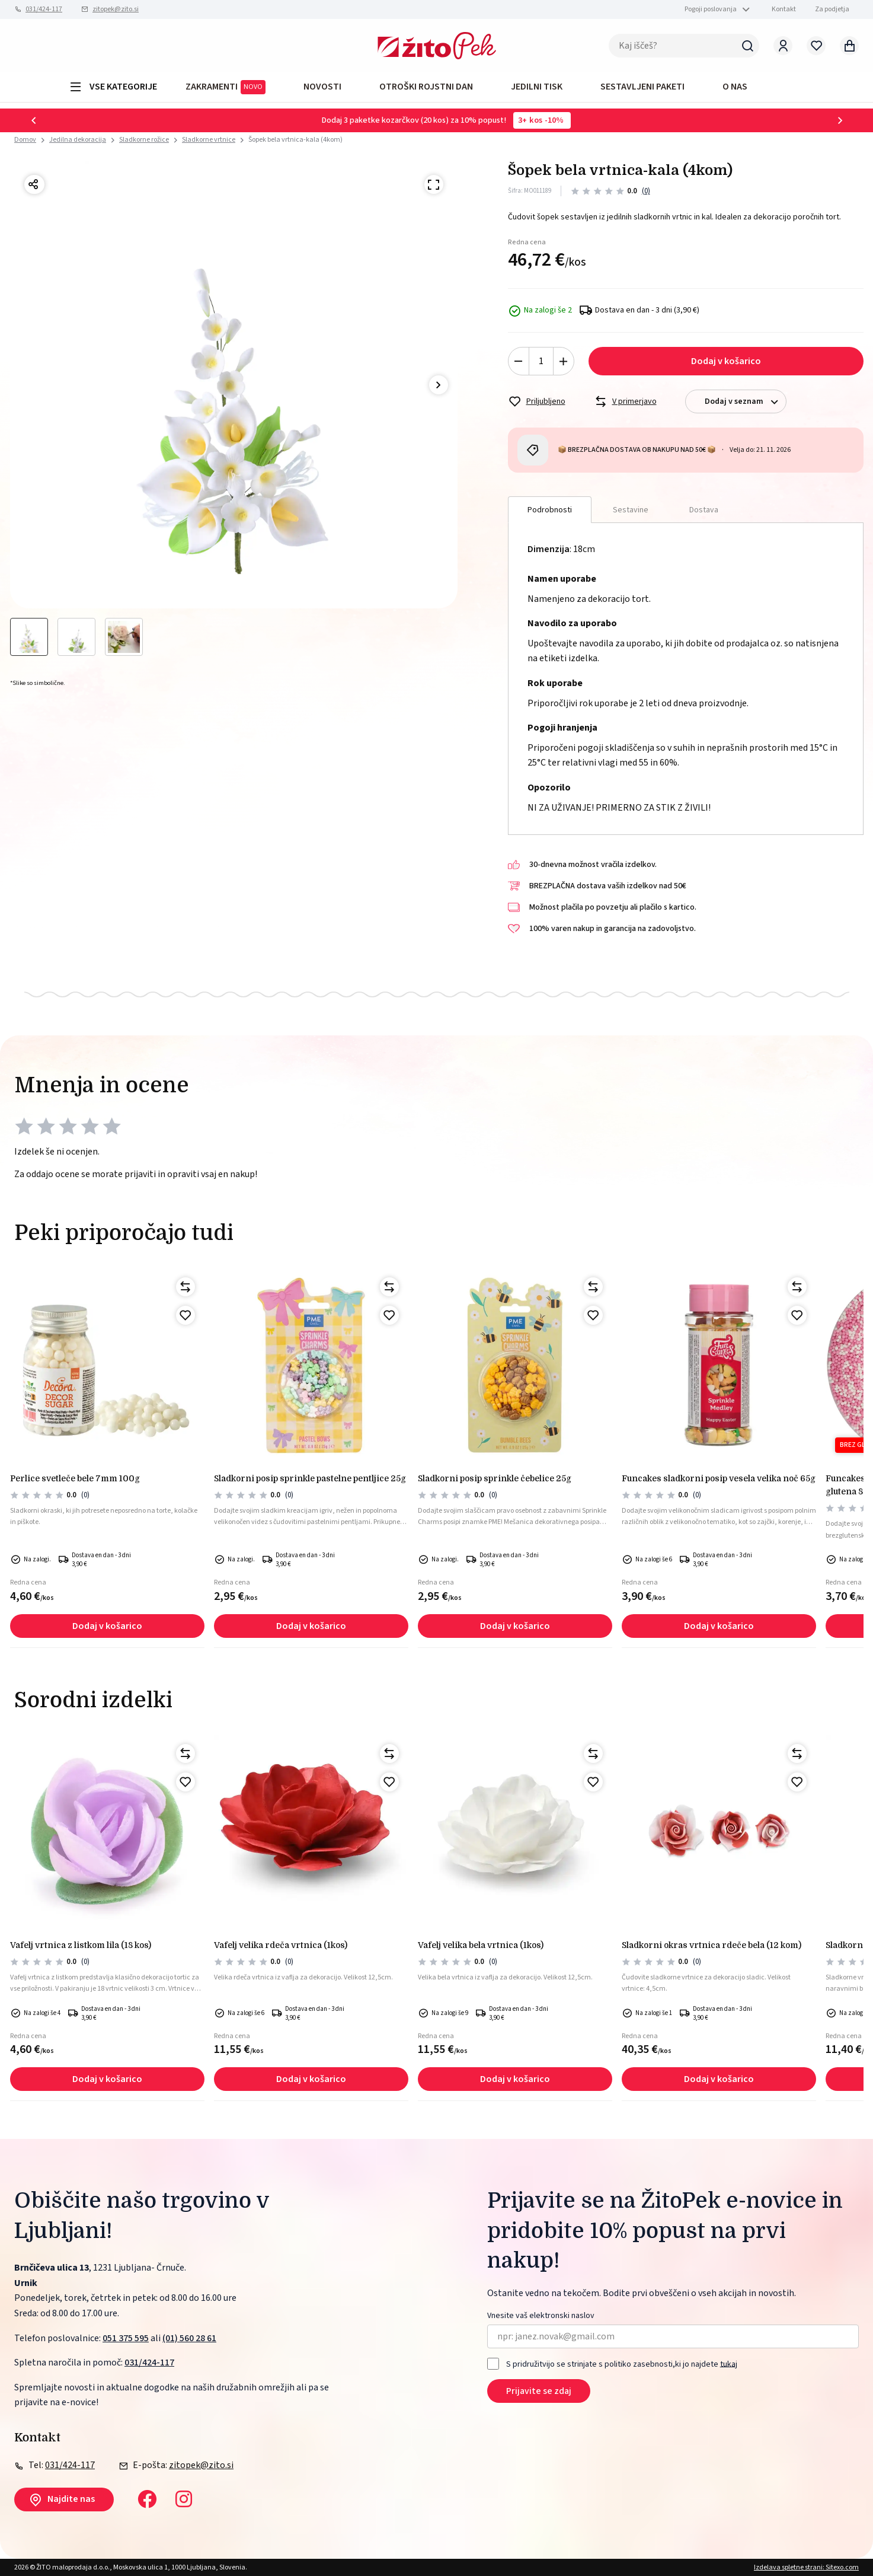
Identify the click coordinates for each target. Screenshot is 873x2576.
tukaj (728, 2364)
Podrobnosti (549, 510)
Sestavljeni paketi (642, 86)
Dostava (703, 510)
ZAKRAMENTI (226, 87)
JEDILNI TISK (536, 86)
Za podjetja (832, 9)
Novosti (322, 86)
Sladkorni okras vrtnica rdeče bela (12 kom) (711, 1945)
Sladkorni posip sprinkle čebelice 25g (494, 1478)
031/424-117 (43, 9)
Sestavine (630, 510)
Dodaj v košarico (726, 361)
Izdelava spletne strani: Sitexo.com (806, 2567)
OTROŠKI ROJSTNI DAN (426, 86)
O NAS (734, 86)
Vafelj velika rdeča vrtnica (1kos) (280, 1945)
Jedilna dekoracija (77, 140)
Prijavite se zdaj (538, 2391)
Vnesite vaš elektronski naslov (540, 2316)
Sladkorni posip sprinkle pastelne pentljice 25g (310, 1478)
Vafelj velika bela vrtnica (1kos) (480, 1945)
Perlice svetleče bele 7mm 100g (75, 1478)
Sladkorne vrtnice (208, 140)
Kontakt (784, 9)
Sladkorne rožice (144, 140)
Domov (25, 140)
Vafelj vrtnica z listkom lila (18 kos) (80, 1945)
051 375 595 (126, 2338)
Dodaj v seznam (745, 401)
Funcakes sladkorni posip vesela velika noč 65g (719, 1478)
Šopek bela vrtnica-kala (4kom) (295, 140)
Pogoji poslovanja (711, 9)
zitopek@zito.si (115, 9)
